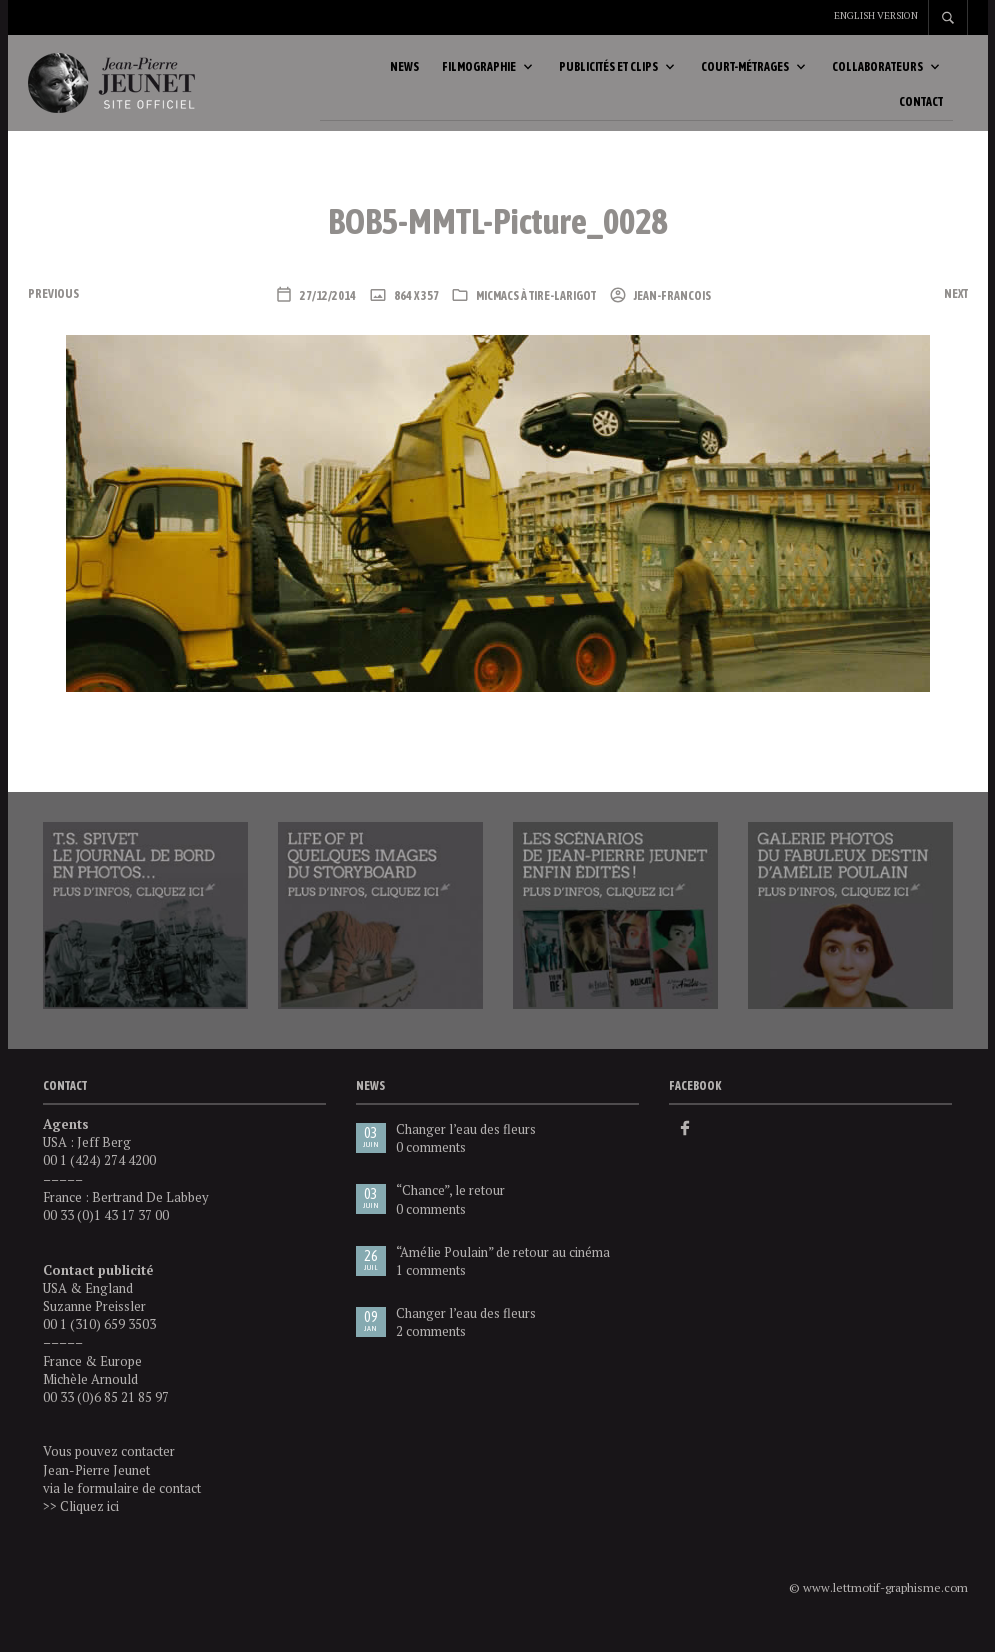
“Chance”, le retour (450, 1210)
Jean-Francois (671, 316)
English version (876, 15)
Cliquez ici (89, 1526)
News (404, 77)
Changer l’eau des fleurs (466, 1149)
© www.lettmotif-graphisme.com (878, 1607)
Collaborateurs (877, 77)
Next (956, 314)
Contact (921, 112)
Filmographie (479, 77)
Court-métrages (745, 77)
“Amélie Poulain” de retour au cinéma (503, 1272)
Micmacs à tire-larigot (536, 316)
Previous (53, 314)
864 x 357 (415, 316)
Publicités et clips (608, 77)
